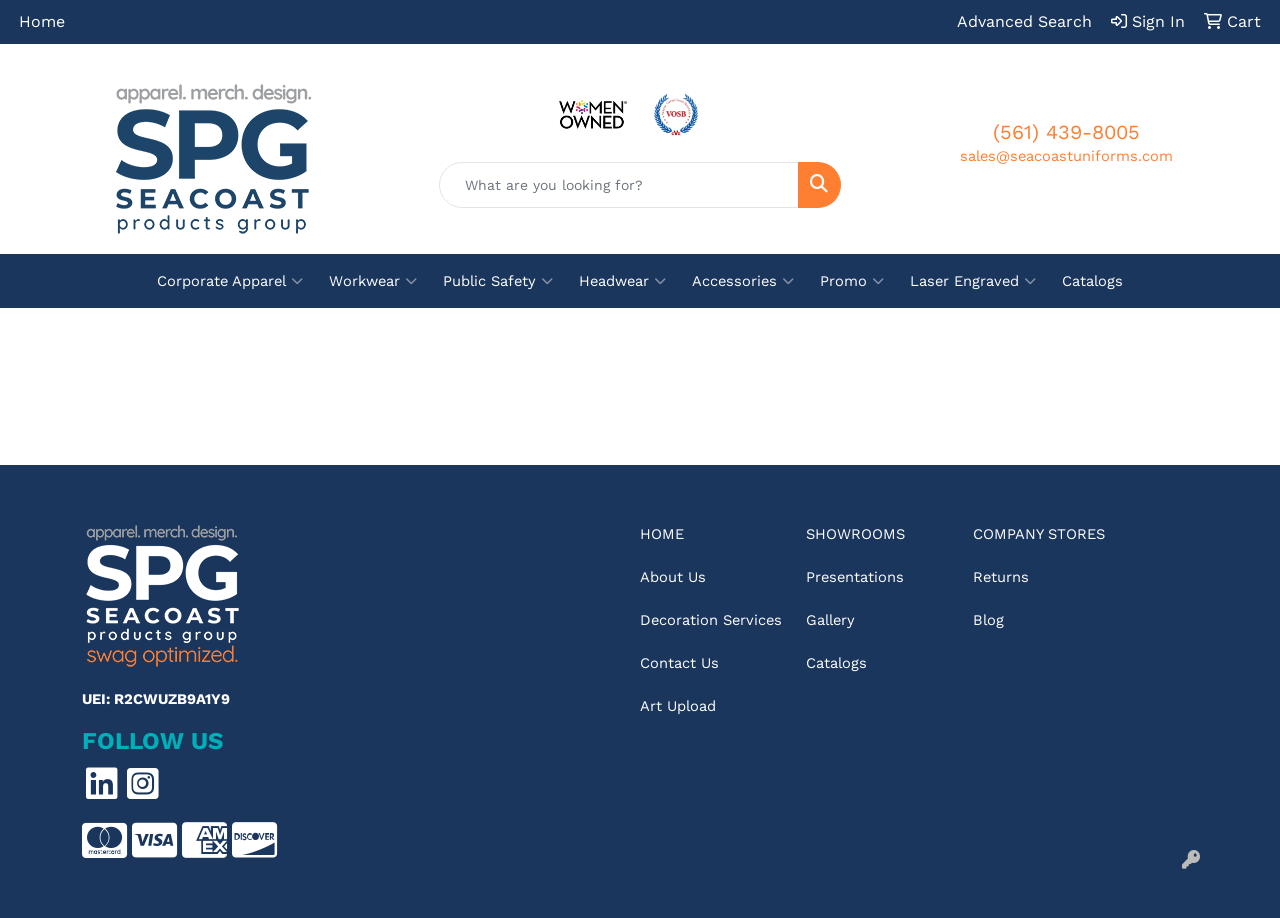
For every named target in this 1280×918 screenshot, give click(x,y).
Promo (852, 281)
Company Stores (1039, 534)
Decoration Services (711, 620)
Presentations (855, 577)
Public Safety (498, 281)
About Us (673, 577)
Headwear (622, 281)
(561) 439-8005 (1066, 132)
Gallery (830, 620)
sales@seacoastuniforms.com (1066, 156)
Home (42, 21)
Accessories (743, 281)
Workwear (373, 281)
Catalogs (1092, 281)
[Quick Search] (619, 185)
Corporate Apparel (230, 281)
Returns (1001, 577)
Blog (988, 620)
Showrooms (855, 534)
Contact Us (679, 663)
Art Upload (678, 706)
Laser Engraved (973, 281)
